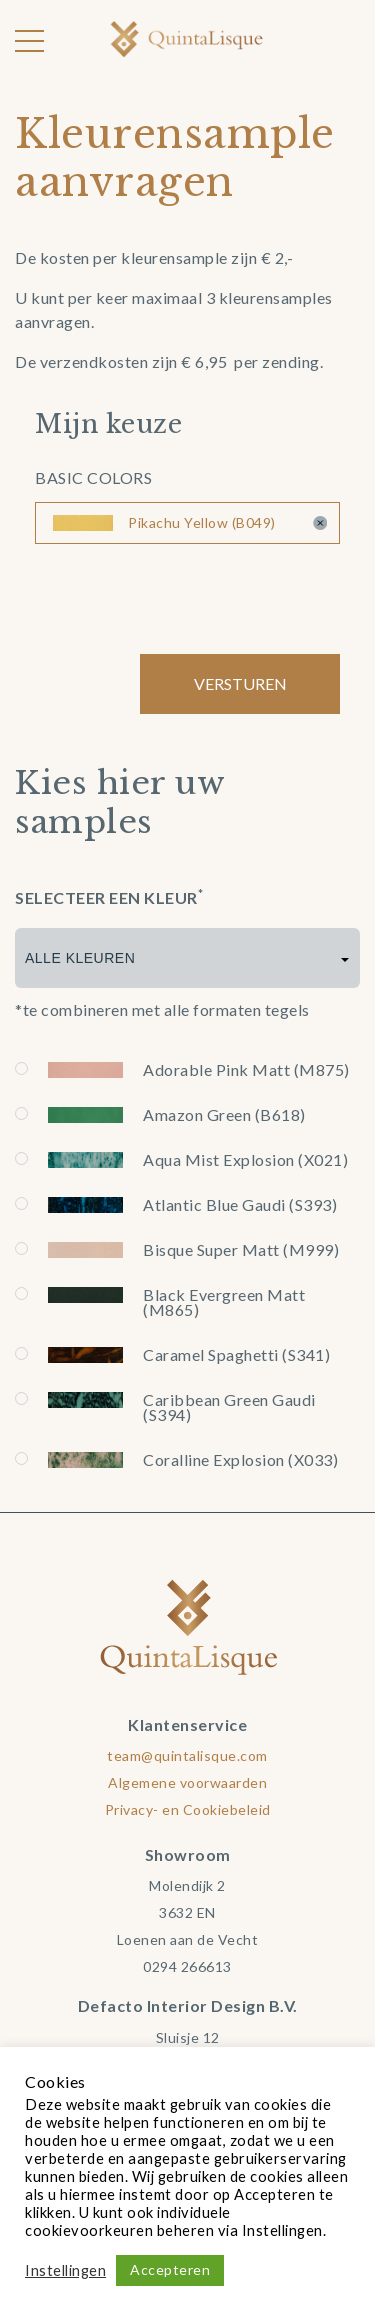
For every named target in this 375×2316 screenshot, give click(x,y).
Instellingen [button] (65, 2270)
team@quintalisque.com (187, 1755)
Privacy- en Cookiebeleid (188, 1809)
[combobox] (187, 958)
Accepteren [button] (170, 2269)
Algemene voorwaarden (187, 1782)
